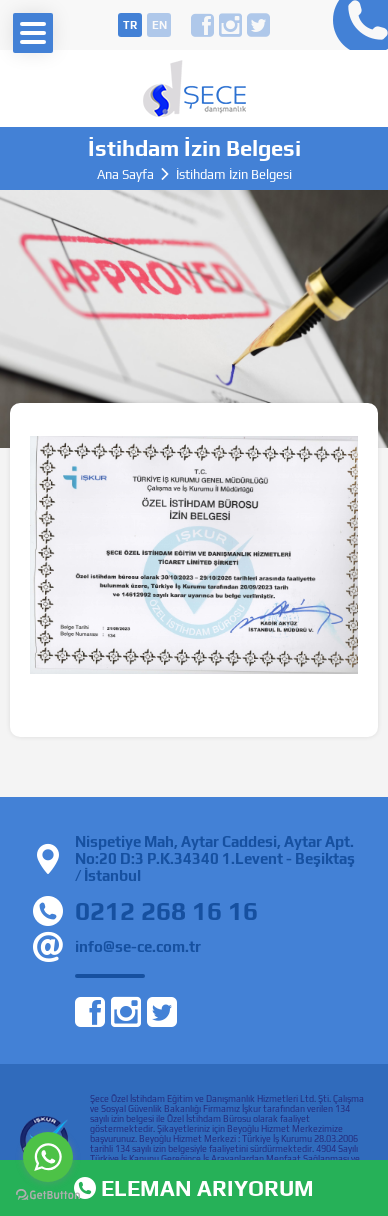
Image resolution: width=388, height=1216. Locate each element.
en (159, 25)
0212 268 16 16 (355, 25)
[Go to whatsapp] (48, 1157)
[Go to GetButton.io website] (48, 1195)
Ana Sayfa (125, 174)
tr (130, 25)
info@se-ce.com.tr (138, 946)
